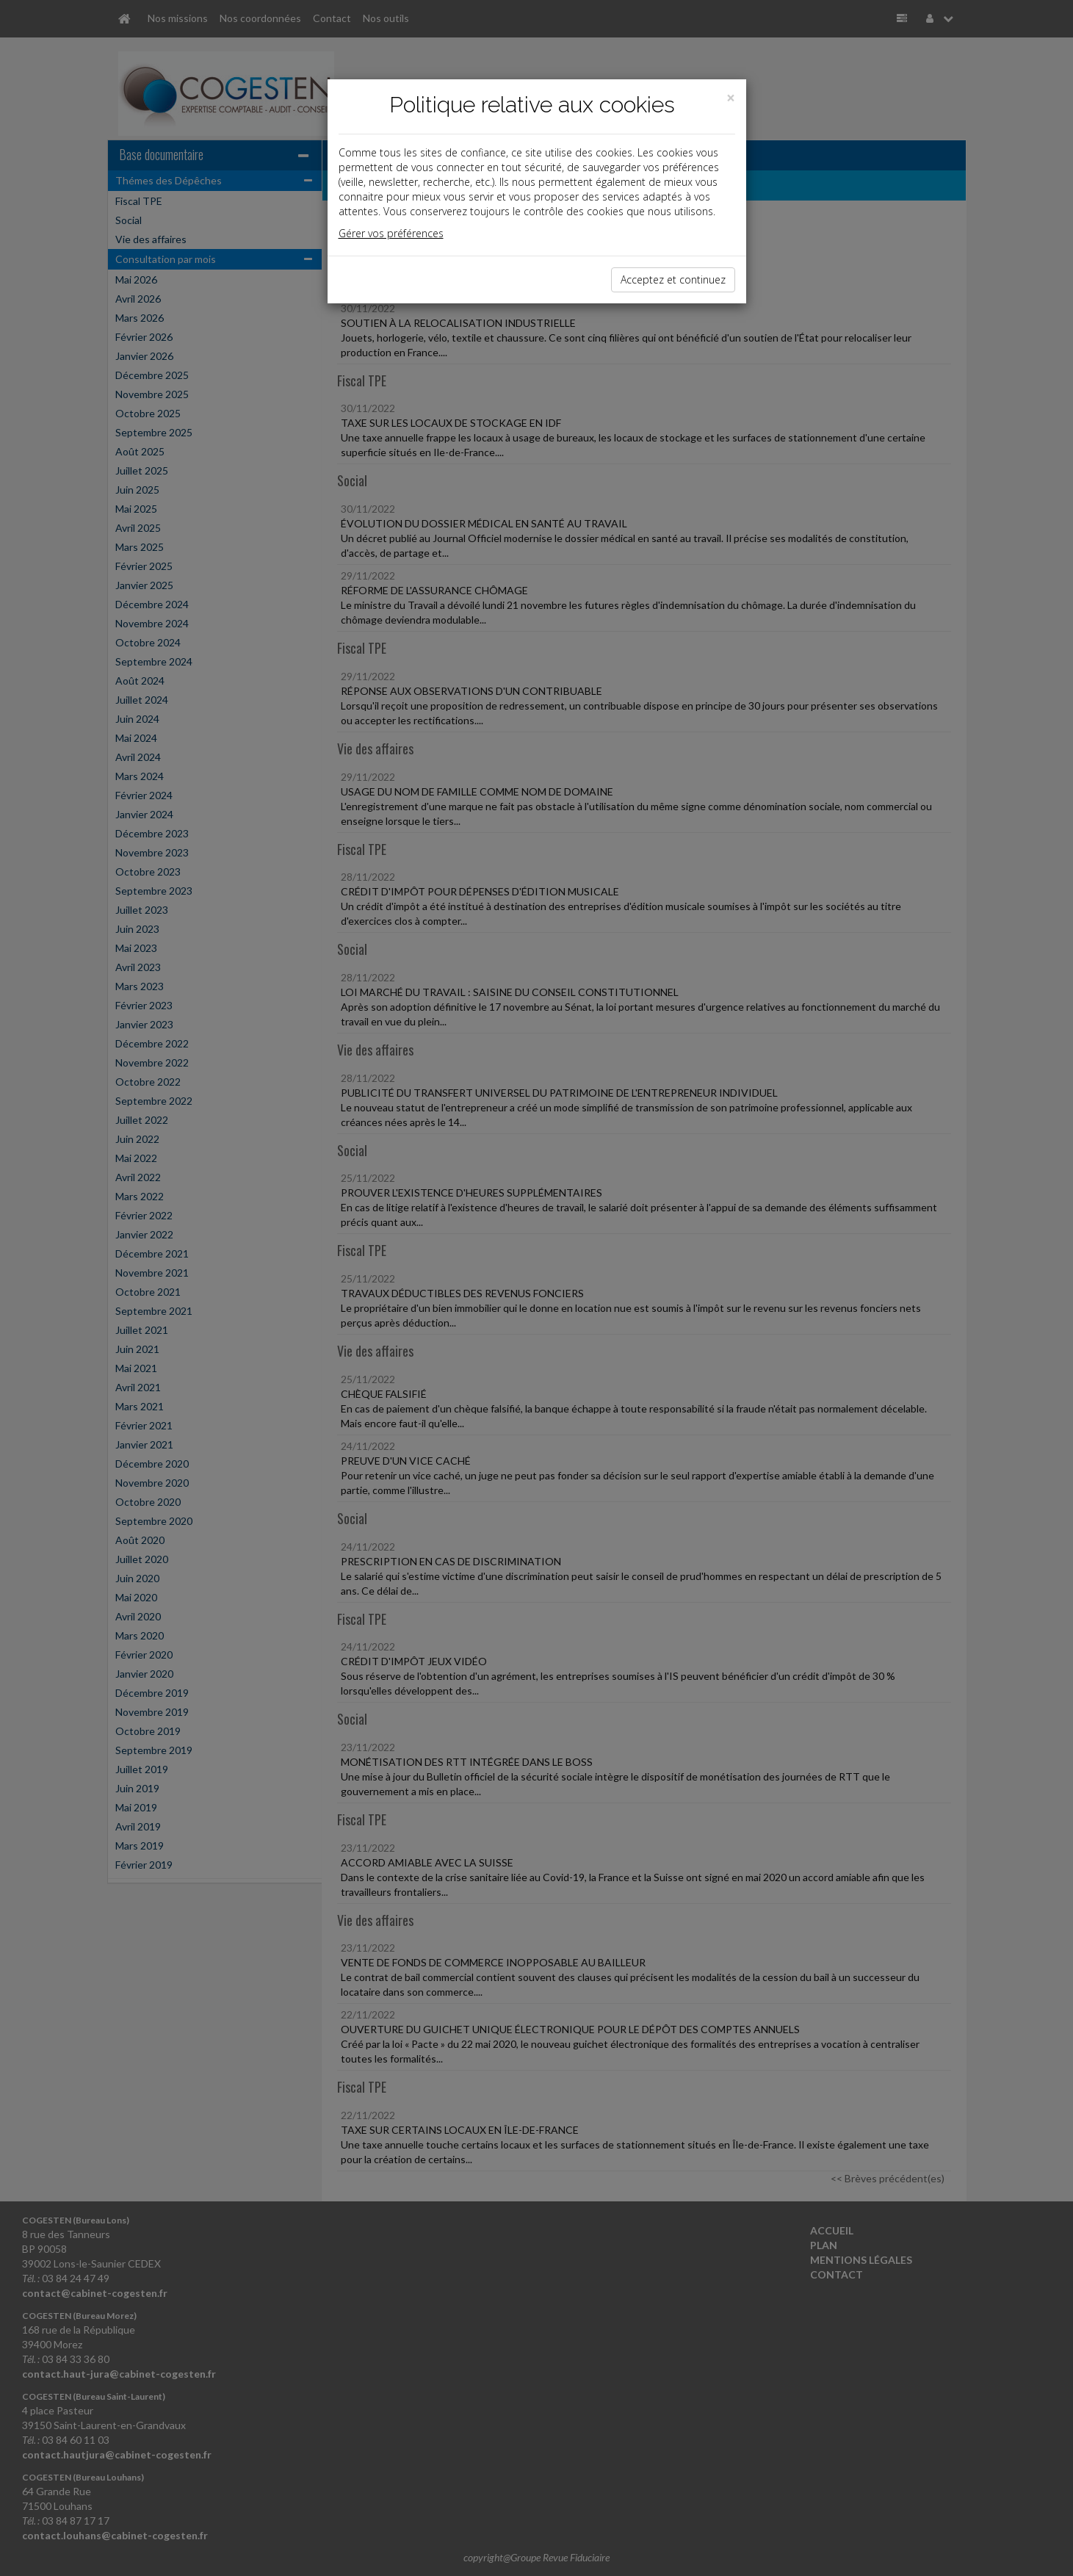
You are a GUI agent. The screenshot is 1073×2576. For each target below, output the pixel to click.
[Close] (730, 98)
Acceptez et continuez (673, 279)
